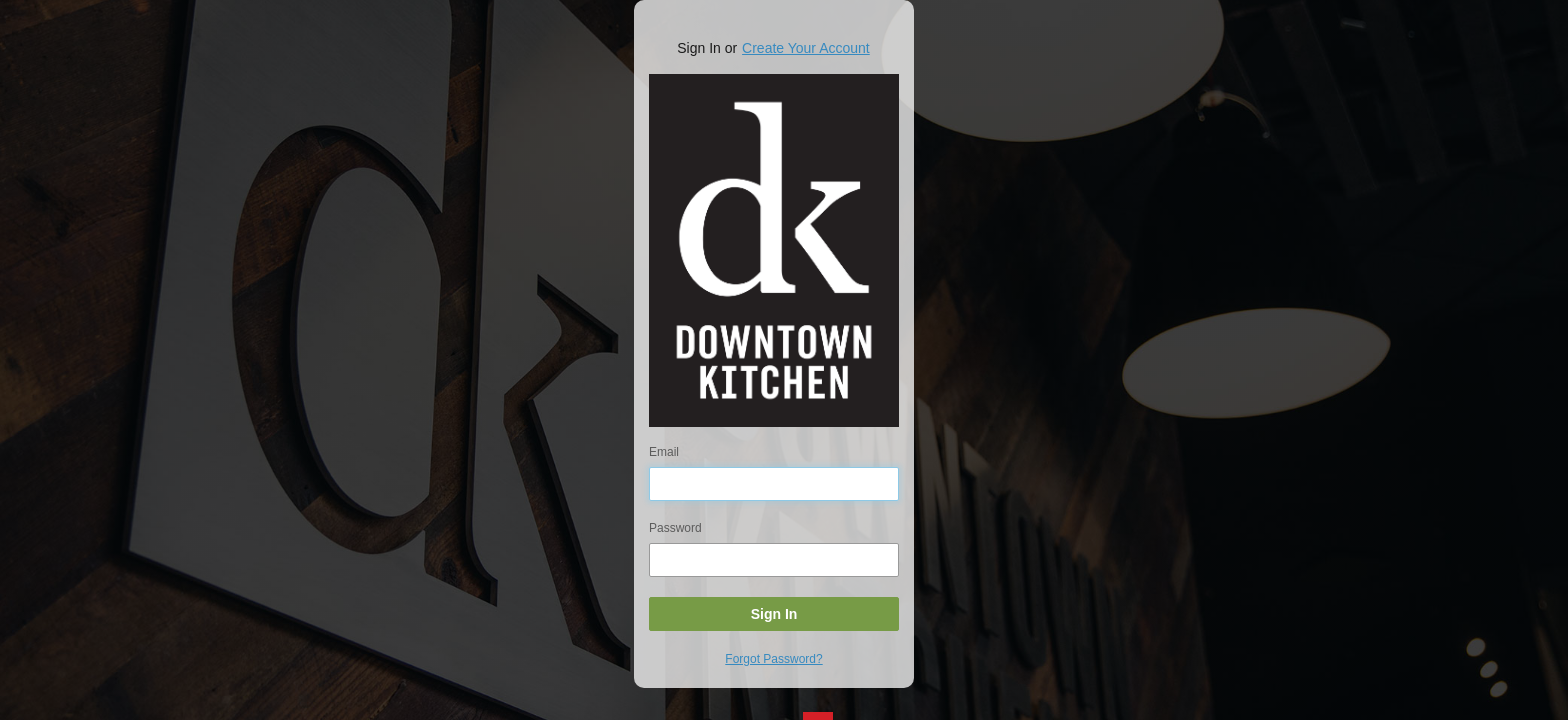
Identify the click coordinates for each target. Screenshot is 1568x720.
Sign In (774, 614)
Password (675, 528)
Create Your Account (806, 48)
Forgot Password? (773, 659)
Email (664, 452)
